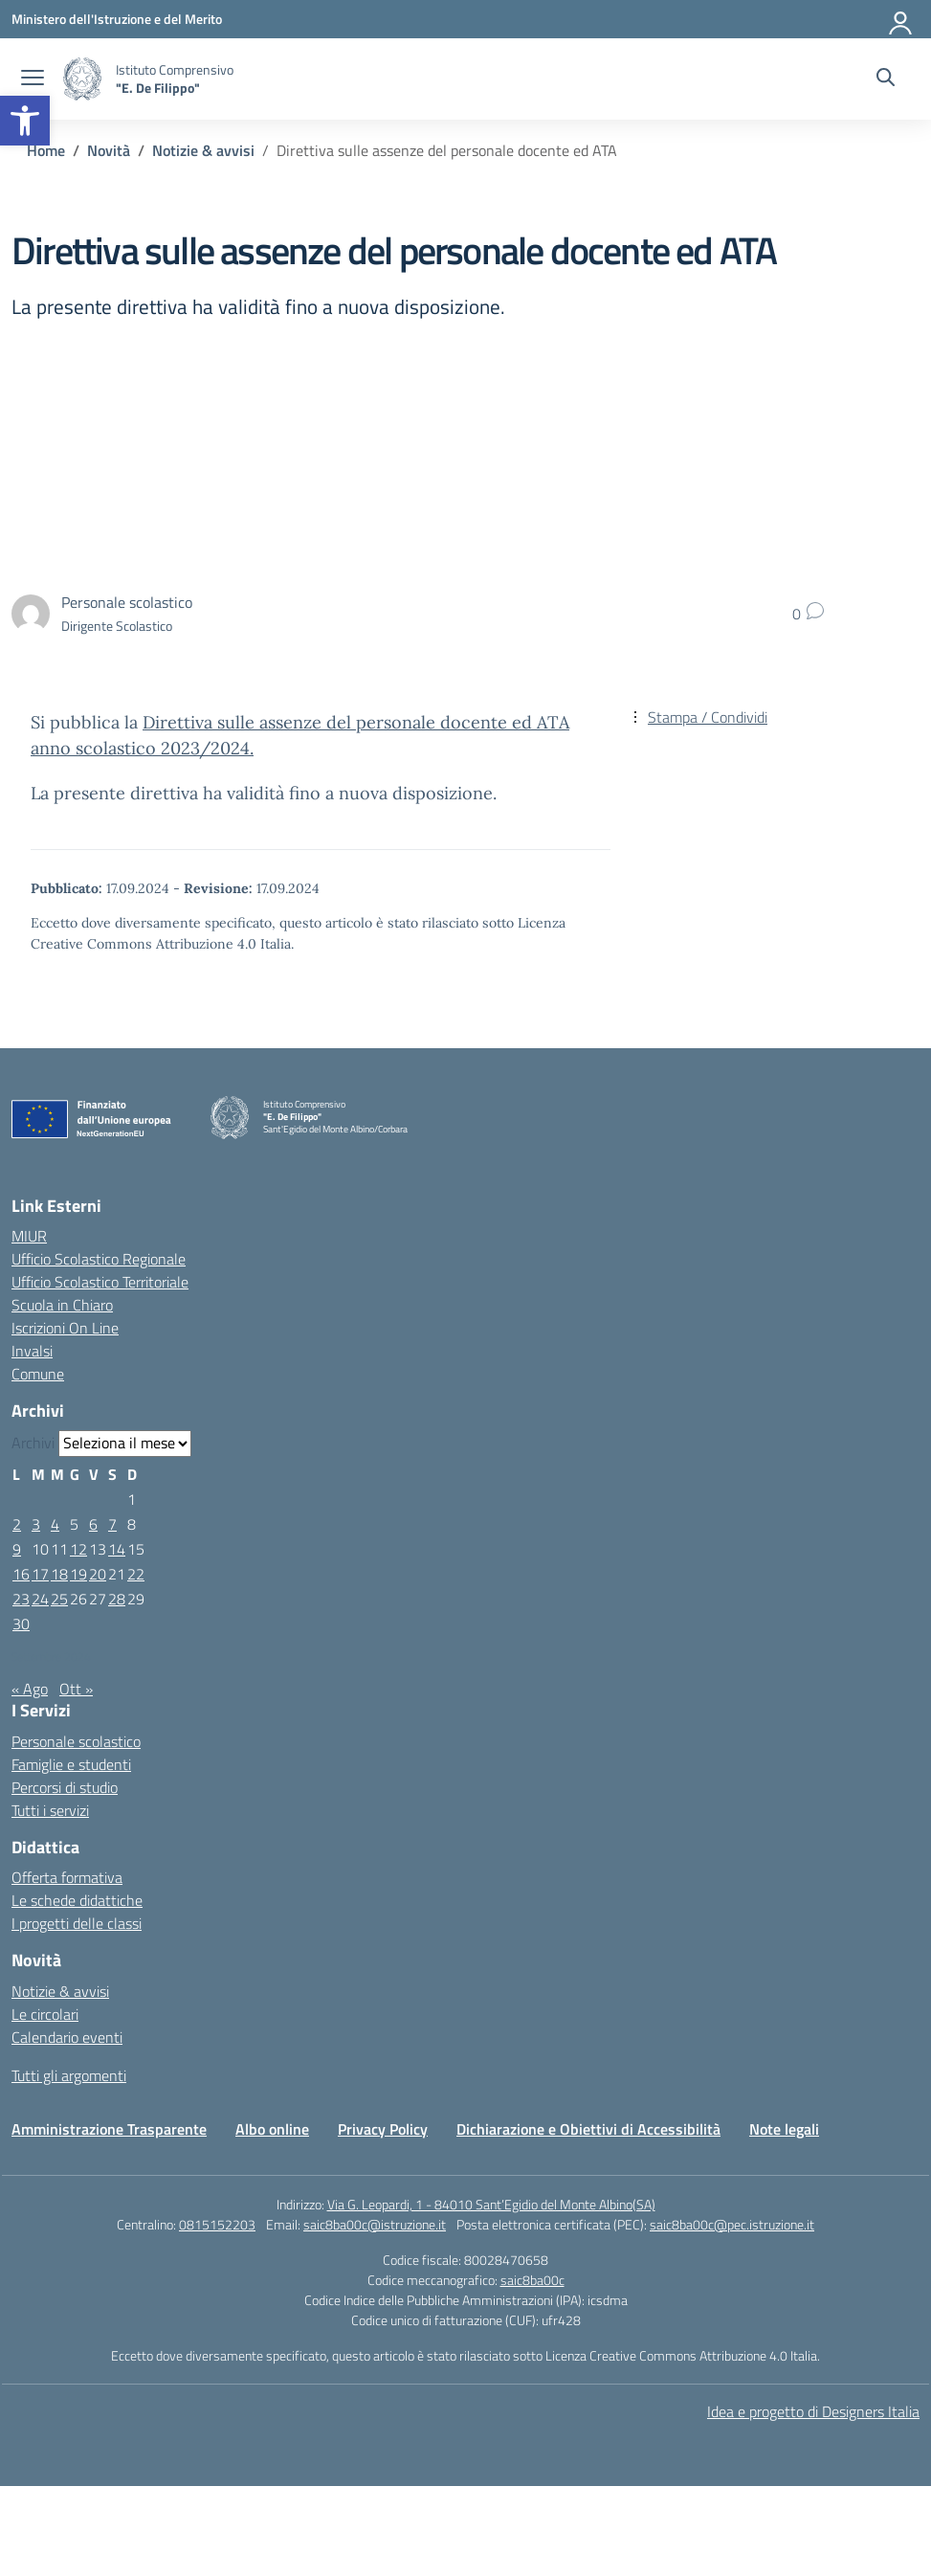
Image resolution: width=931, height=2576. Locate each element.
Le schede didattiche (77, 1900)
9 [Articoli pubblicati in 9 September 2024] (16, 1548)
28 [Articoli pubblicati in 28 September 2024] (116, 1598)
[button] (25, 121)
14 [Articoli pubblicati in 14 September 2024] (116, 1548)
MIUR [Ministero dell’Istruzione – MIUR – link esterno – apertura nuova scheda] (29, 1235)
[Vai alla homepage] (82, 79)
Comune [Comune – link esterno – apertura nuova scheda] (37, 1373)
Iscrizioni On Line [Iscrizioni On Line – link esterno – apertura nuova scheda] (65, 1327)
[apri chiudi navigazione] (32, 79)
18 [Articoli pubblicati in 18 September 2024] (59, 1573)
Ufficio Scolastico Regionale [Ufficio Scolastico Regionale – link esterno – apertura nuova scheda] (98, 1258)
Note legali (784, 2128)
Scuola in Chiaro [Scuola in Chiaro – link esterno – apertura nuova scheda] (62, 1304)
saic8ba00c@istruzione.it (374, 2224)
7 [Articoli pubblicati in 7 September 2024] (112, 1523)
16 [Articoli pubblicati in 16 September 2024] (21, 1573)
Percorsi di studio (64, 1787)
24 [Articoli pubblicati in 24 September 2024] (40, 1598)
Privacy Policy (383, 2128)
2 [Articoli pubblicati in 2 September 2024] (16, 1523)
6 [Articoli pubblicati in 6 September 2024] (93, 1523)
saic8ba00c (532, 2280)
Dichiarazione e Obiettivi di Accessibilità (588, 2128)
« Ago (29, 1688)
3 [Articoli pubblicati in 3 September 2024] (36, 1523)
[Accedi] (901, 19)
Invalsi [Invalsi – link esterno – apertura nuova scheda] (32, 1350)
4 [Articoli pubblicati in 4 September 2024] (55, 1523)
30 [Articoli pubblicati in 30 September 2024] (21, 1623)
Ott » (76, 1688)
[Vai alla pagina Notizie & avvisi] (203, 150)
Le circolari (44, 2014)
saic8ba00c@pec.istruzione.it (732, 2224)
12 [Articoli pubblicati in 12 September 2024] (78, 1548)
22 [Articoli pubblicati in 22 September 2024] (135, 1573)
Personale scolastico (76, 1741)
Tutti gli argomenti (68, 2075)
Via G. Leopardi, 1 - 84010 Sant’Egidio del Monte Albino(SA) (491, 2204)
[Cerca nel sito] (885, 79)
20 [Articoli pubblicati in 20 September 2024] (97, 1573)
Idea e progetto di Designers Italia (813, 2411)
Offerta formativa (66, 1877)
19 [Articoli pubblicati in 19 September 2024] (78, 1573)
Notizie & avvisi (60, 1991)
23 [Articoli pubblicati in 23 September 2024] (21, 1598)
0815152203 (217, 2224)
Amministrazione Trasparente (109, 2128)
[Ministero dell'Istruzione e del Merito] (116, 19)
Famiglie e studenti (71, 1764)
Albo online (272, 2128)
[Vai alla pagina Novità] (108, 150)
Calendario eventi (66, 2037)
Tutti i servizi (50, 1810)
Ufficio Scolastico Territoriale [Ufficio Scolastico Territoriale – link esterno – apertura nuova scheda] (99, 1281)
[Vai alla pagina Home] (46, 150)
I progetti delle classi (76, 1923)
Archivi (33, 1442)
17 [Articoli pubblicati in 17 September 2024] (40, 1573)
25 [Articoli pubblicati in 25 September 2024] (59, 1598)
